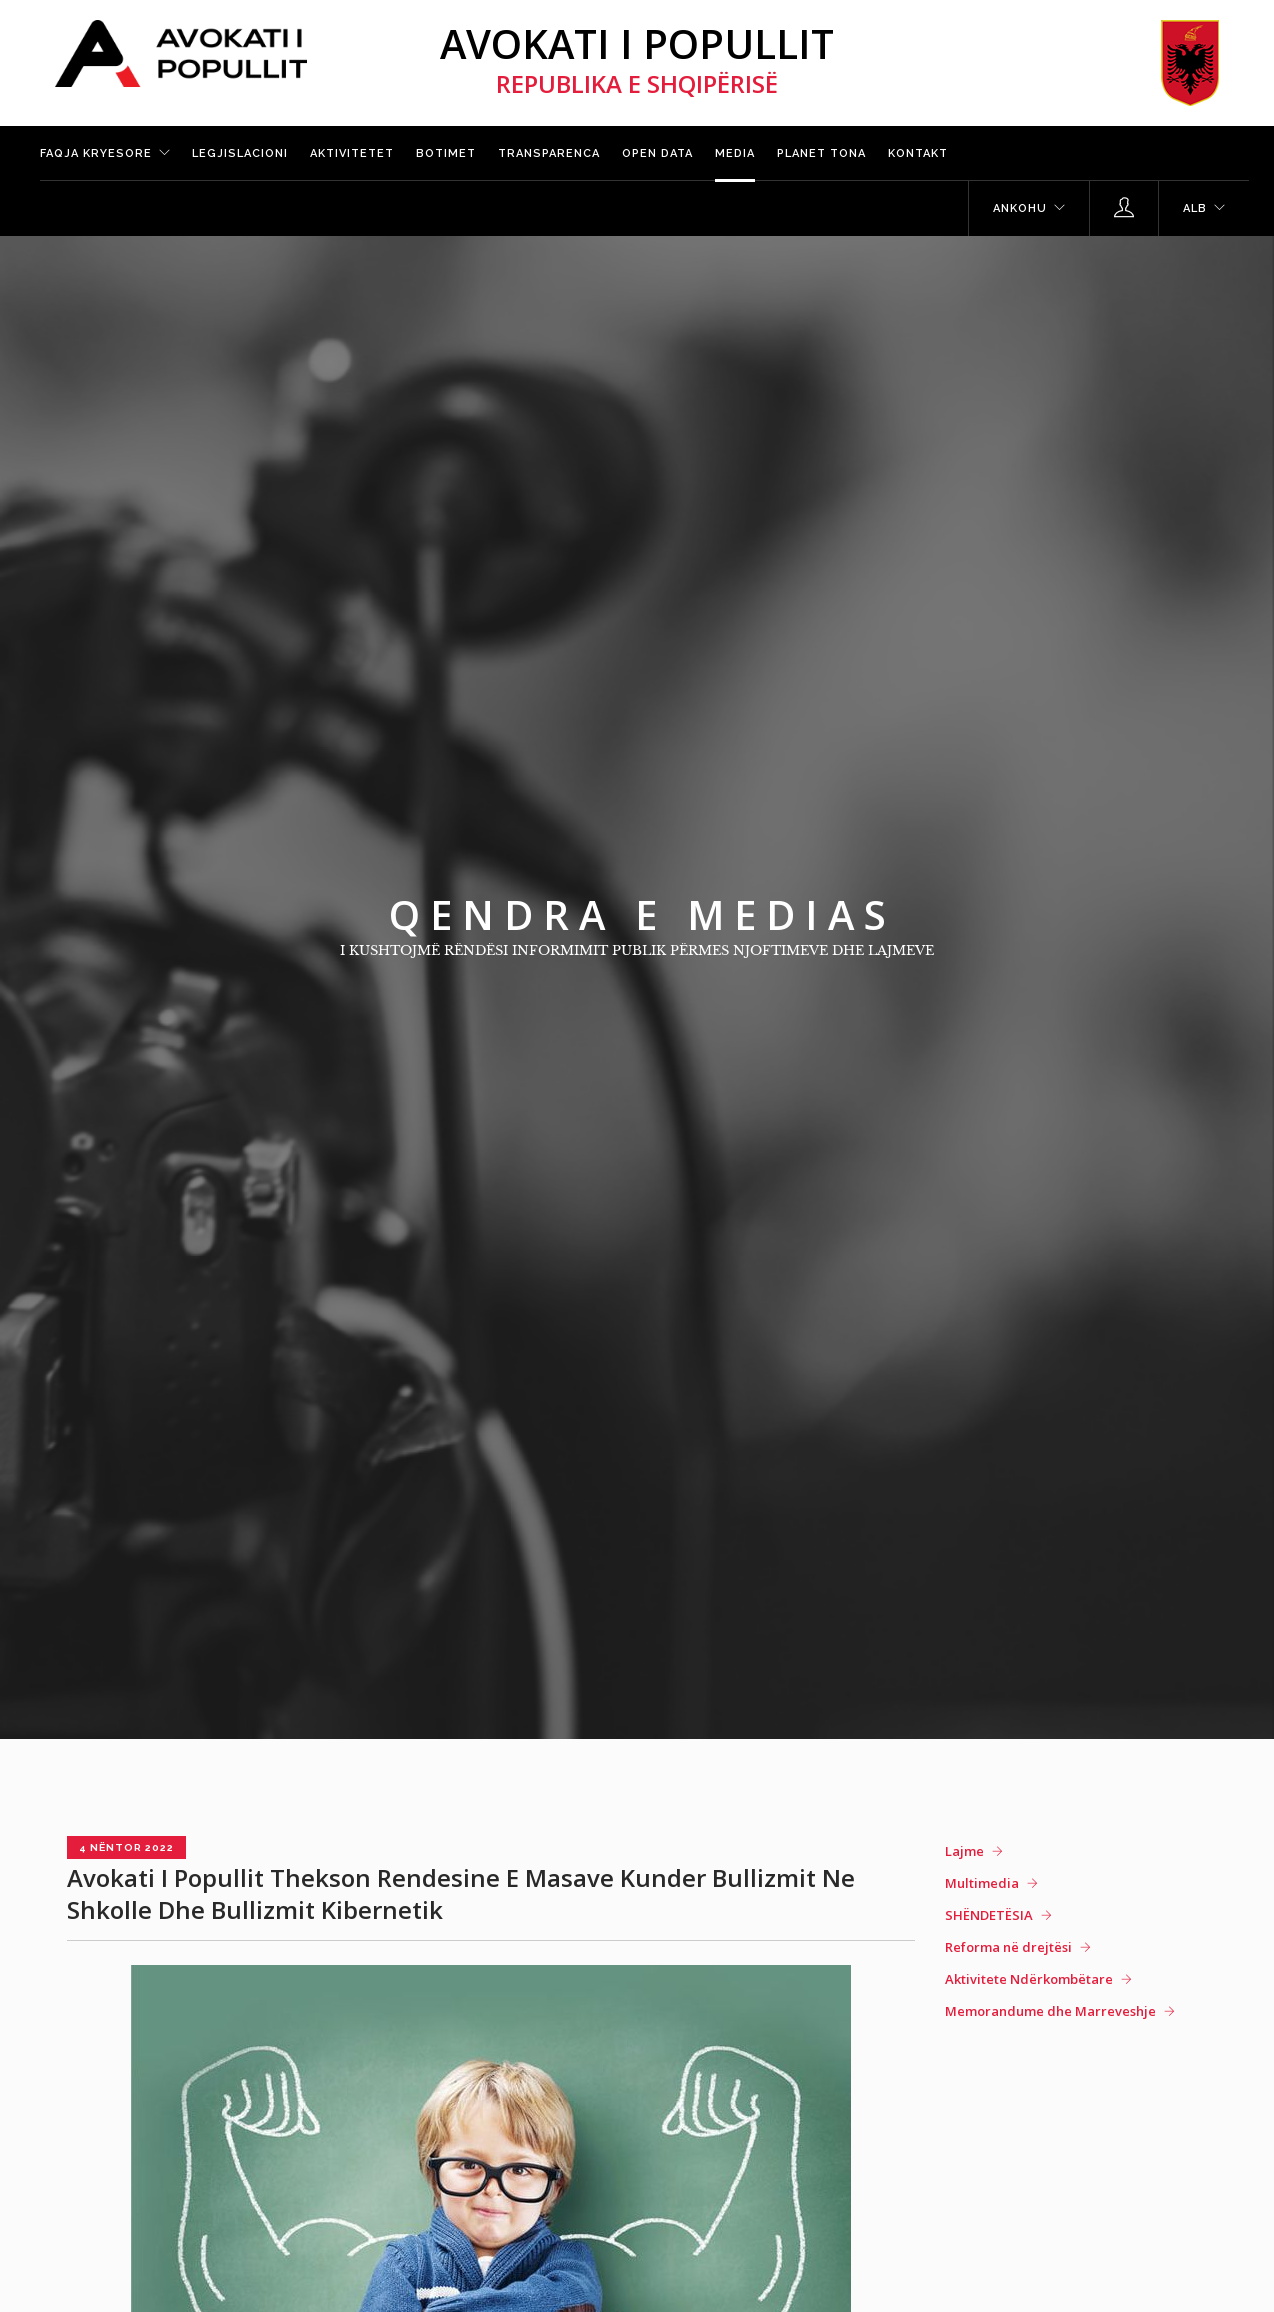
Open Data (657, 153)
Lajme (964, 1851)
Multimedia (982, 1883)
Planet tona (821, 153)
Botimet (446, 153)
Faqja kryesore (96, 153)
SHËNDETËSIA (989, 1915)
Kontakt (918, 153)
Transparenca (549, 153)
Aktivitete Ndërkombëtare (1029, 1979)
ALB (1195, 208)
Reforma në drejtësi (1008, 1947)
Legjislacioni (240, 153)
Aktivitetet (352, 153)
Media (735, 153)
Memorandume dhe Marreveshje (1050, 2011)
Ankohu (1020, 208)
